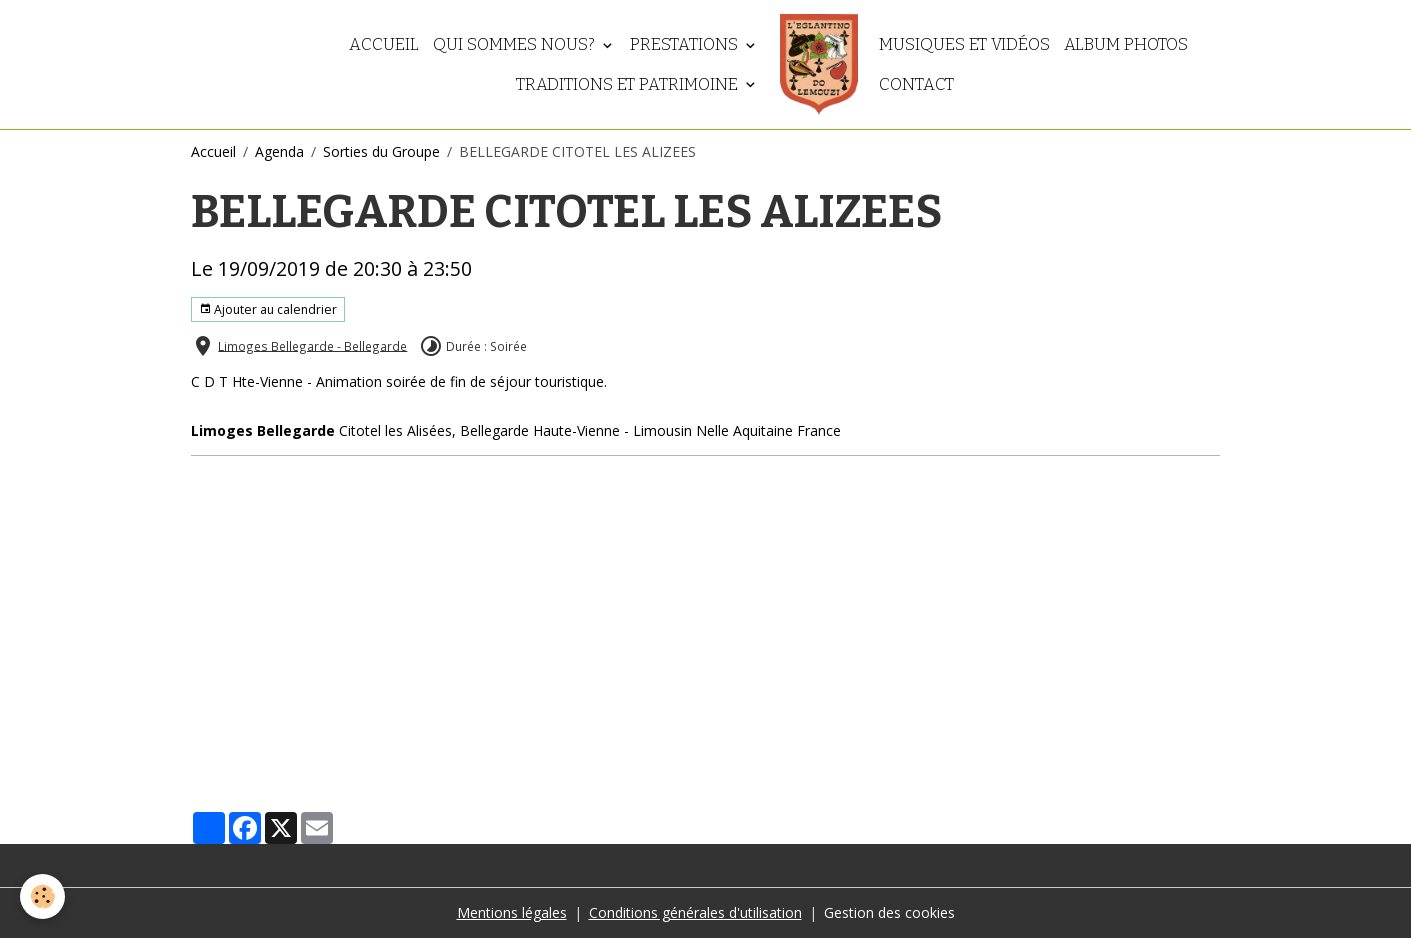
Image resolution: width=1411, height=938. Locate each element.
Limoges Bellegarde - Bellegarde (312, 345)
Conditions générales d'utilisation (695, 912)
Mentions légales (512, 912)
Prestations (686, 44)
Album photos (1126, 44)
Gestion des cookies (889, 912)
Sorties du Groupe (381, 151)
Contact (916, 84)
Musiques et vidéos (964, 44)
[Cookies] (42, 896)
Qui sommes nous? (516, 44)
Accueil (384, 44)
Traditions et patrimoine (629, 84)
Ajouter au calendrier (268, 309)
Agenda (279, 151)
